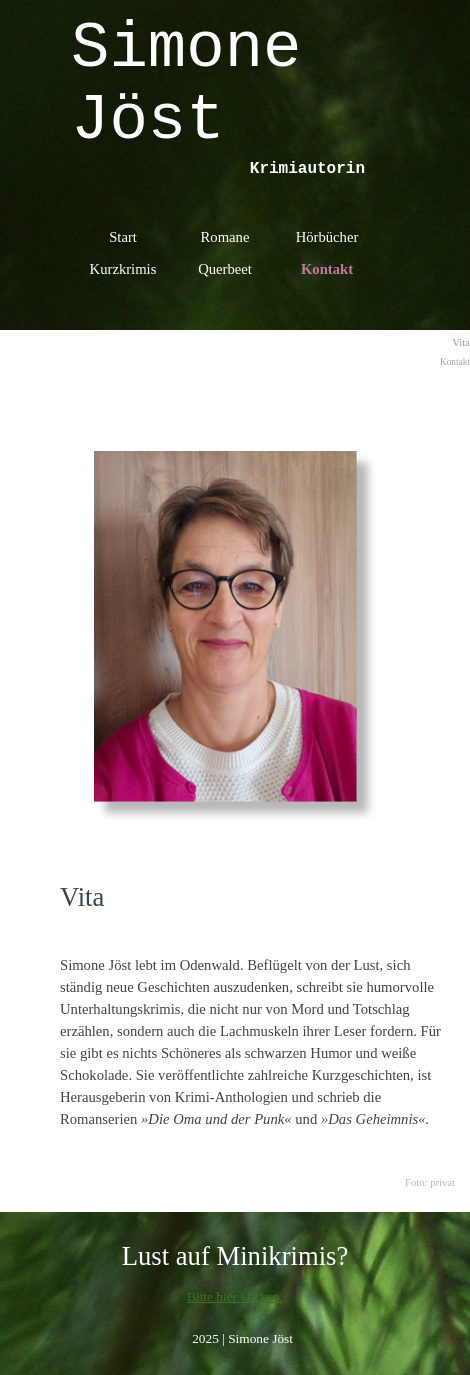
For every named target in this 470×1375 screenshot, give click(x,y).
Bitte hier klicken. (235, 1296)
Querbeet (225, 269)
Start (123, 237)
